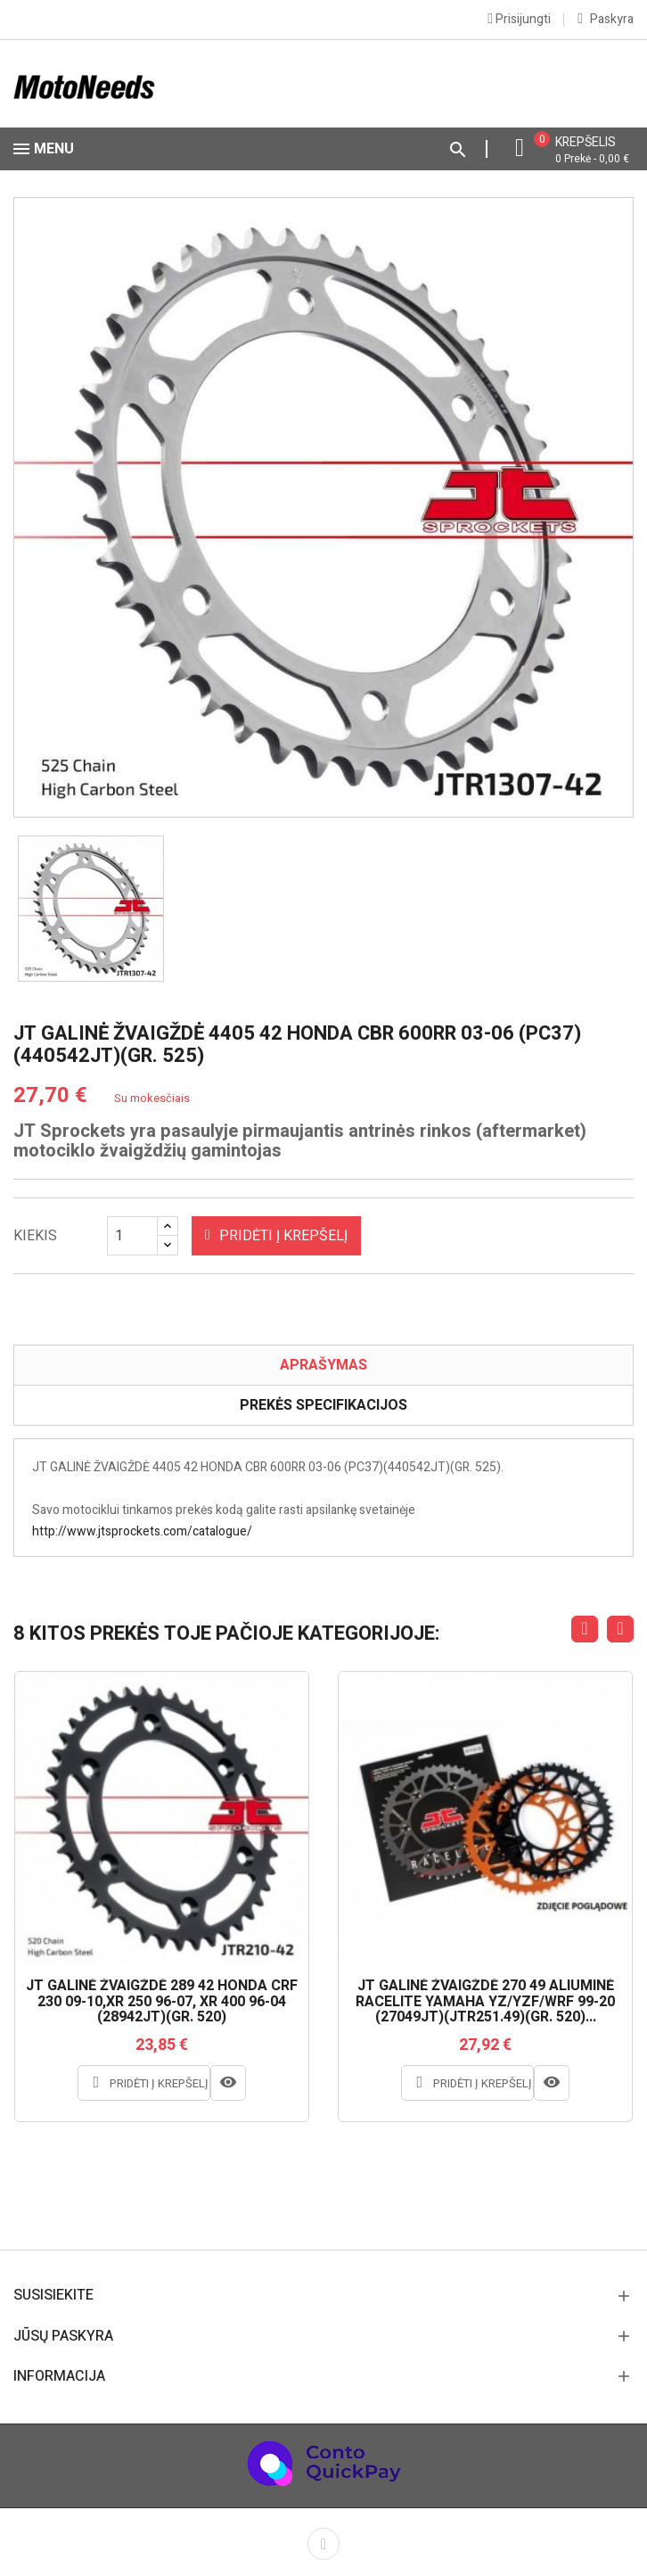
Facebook (323, 2544)
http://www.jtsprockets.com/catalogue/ (142, 1531)
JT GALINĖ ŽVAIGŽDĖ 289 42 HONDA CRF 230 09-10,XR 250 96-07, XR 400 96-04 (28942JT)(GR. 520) (162, 2002)
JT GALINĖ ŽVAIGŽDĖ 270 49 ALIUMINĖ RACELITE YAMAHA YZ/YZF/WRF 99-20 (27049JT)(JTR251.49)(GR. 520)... (485, 2002)
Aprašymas (323, 1365)
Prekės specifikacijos (323, 1405)
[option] (90, 908)
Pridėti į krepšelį (276, 1235)
